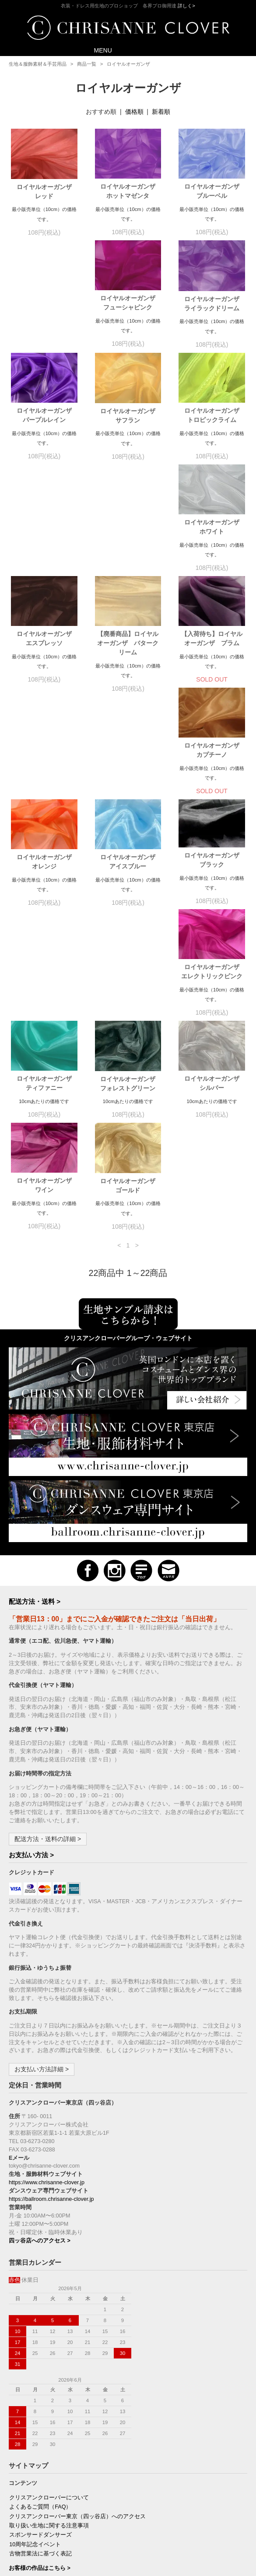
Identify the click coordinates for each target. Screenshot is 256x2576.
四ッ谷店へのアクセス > (39, 2039)
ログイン (20, 2479)
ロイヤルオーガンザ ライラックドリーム (130, 304)
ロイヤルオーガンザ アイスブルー (214, 648)
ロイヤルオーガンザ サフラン (47, 416)
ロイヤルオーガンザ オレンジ (130, 648)
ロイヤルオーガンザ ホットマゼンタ (130, 191)
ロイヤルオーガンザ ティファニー (214, 760)
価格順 (134, 111)
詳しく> (186, 5)
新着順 (161, 111)
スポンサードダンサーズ (40, 2333)
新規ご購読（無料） (34, 2508)
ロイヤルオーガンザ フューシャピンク (47, 303)
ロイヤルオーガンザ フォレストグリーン (47, 872)
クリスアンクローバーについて (49, 2296)
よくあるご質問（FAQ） (40, 2305)
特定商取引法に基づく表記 (43, 2413)
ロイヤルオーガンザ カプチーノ (47, 648)
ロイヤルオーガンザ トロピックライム (130, 416)
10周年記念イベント (35, 2343)
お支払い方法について (37, 2394)
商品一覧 (86, 64)
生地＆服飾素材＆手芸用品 (38, 64)
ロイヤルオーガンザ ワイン (214, 872)
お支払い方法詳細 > (41, 1867)
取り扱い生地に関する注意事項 (49, 2324)
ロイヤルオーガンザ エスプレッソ (47, 528)
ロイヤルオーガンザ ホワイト (214, 416)
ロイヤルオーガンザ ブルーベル (214, 191)
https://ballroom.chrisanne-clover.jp (51, 1997)
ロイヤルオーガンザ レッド (47, 191)
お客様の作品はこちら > (39, 2366)
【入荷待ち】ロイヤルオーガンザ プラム (211, 528)
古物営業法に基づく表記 (40, 2352)
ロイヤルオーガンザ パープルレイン (214, 303)
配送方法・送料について (40, 2403)
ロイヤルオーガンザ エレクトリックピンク (129, 760)
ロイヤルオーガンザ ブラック (47, 758)
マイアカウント (29, 2460)
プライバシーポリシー (37, 2422)
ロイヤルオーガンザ (128, 64)
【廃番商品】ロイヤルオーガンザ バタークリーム (127, 532)
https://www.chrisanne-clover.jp (46, 1981)
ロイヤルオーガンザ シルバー (130, 872)
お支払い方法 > (31, 1653)
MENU (97, 50)
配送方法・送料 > (34, 1399)
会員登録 (20, 2470)
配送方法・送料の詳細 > (47, 1637)
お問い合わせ (26, 2432)
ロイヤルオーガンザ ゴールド (47, 984)
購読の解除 (23, 2517)
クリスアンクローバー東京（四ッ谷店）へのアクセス (77, 2315)
